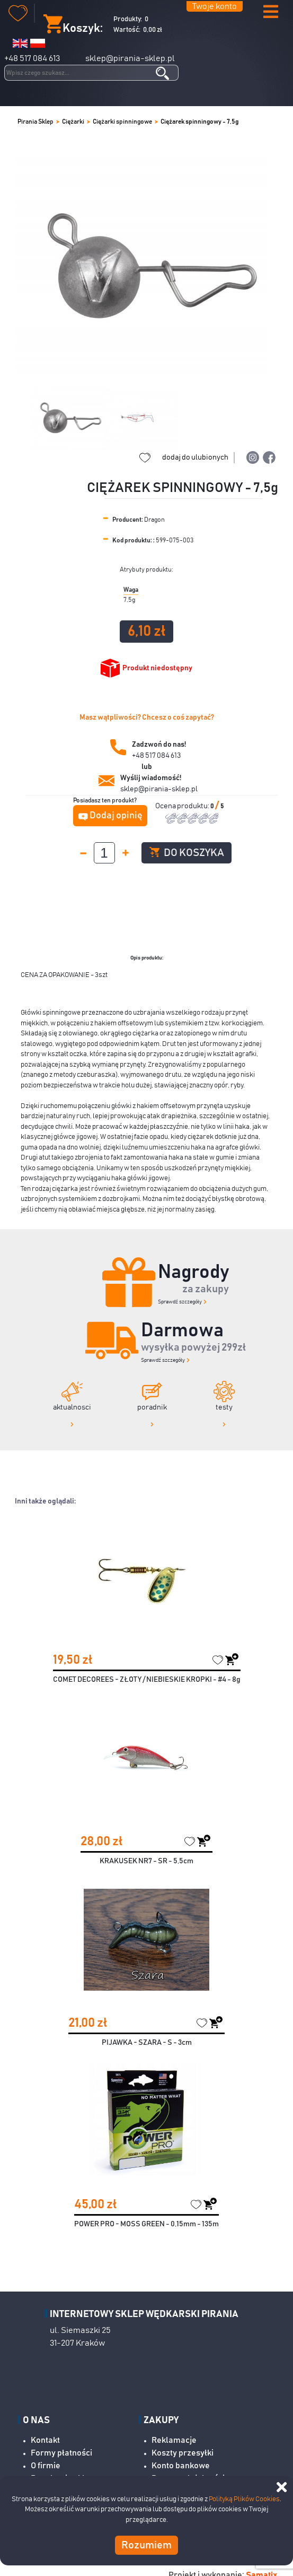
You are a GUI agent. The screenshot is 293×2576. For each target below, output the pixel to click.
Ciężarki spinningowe (122, 121)
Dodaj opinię (116, 815)
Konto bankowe (181, 2465)
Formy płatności (61, 2453)
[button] (271, 12)
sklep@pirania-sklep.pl (130, 58)
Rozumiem (146, 2545)
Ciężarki (73, 121)
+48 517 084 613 (32, 58)
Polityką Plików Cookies (244, 2499)
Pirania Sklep (35, 121)
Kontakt (45, 2440)
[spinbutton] (104, 852)
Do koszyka (186, 852)
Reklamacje (174, 2440)
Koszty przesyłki (183, 2453)
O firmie (45, 2465)
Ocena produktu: (182, 806)
